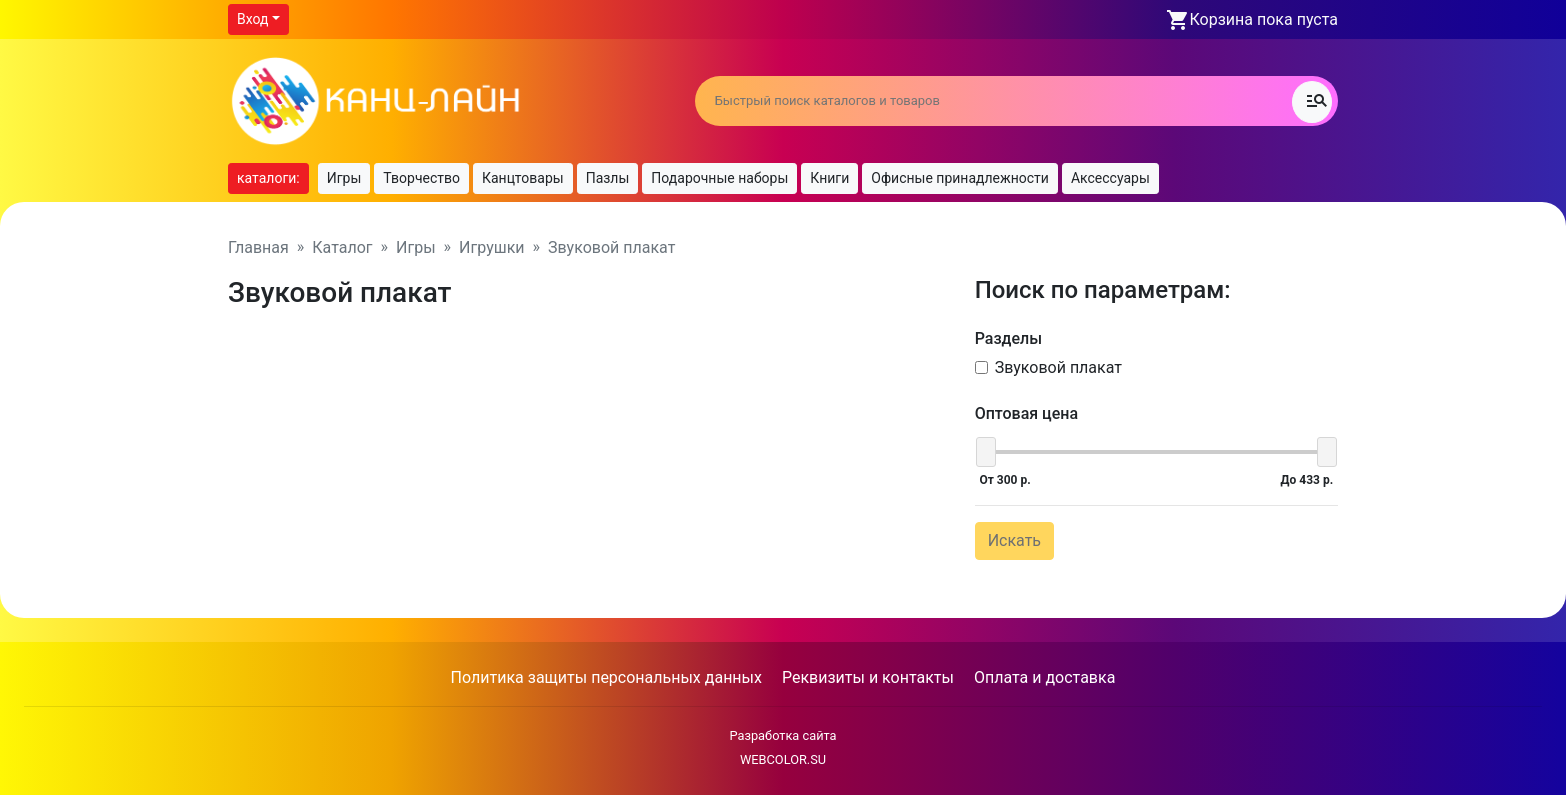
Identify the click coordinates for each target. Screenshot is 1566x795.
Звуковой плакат (1058, 367)
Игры (344, 178)
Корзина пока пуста (1264, 19)
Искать (1014, 540)
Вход (252, 19)
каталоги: (268, 178)
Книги (829, 178)
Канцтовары (523, 178)
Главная (258, 247)
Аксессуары (1110, 178)
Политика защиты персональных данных (606, 677)
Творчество (421, 178)
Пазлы (608, 178)
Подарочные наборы (719, 178)
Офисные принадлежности (960, 178)
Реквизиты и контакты (868, 677)
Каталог (342, 247)
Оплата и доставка (1044, 677)
